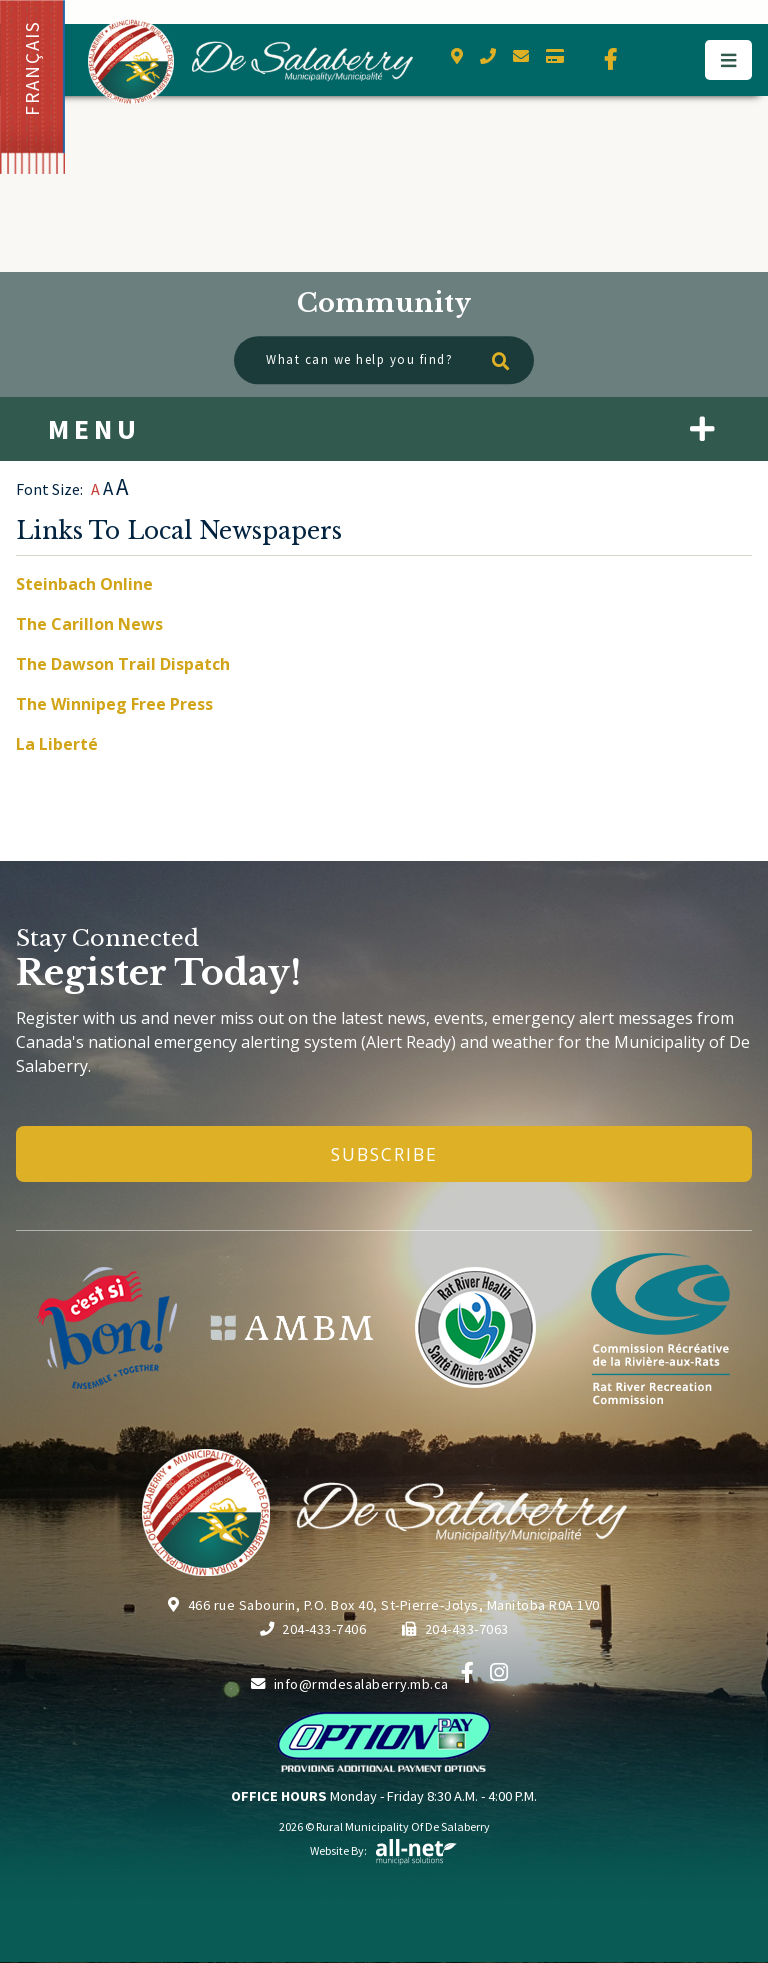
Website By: (384, 1850)
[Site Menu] (384, 429)
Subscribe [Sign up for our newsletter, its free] (384, 1154)
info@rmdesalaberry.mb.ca (350, 1684)
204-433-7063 (455, 1629)
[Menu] (728, 60)
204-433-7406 (313, 1629)
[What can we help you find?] (384, 360)
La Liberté (57, 744)
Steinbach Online (84, 584)
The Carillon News (89, 624)
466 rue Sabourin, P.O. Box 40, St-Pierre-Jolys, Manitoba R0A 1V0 (384, 1605)
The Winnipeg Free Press (114, 704)
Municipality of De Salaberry (250, 61)
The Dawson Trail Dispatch (123, 664)
